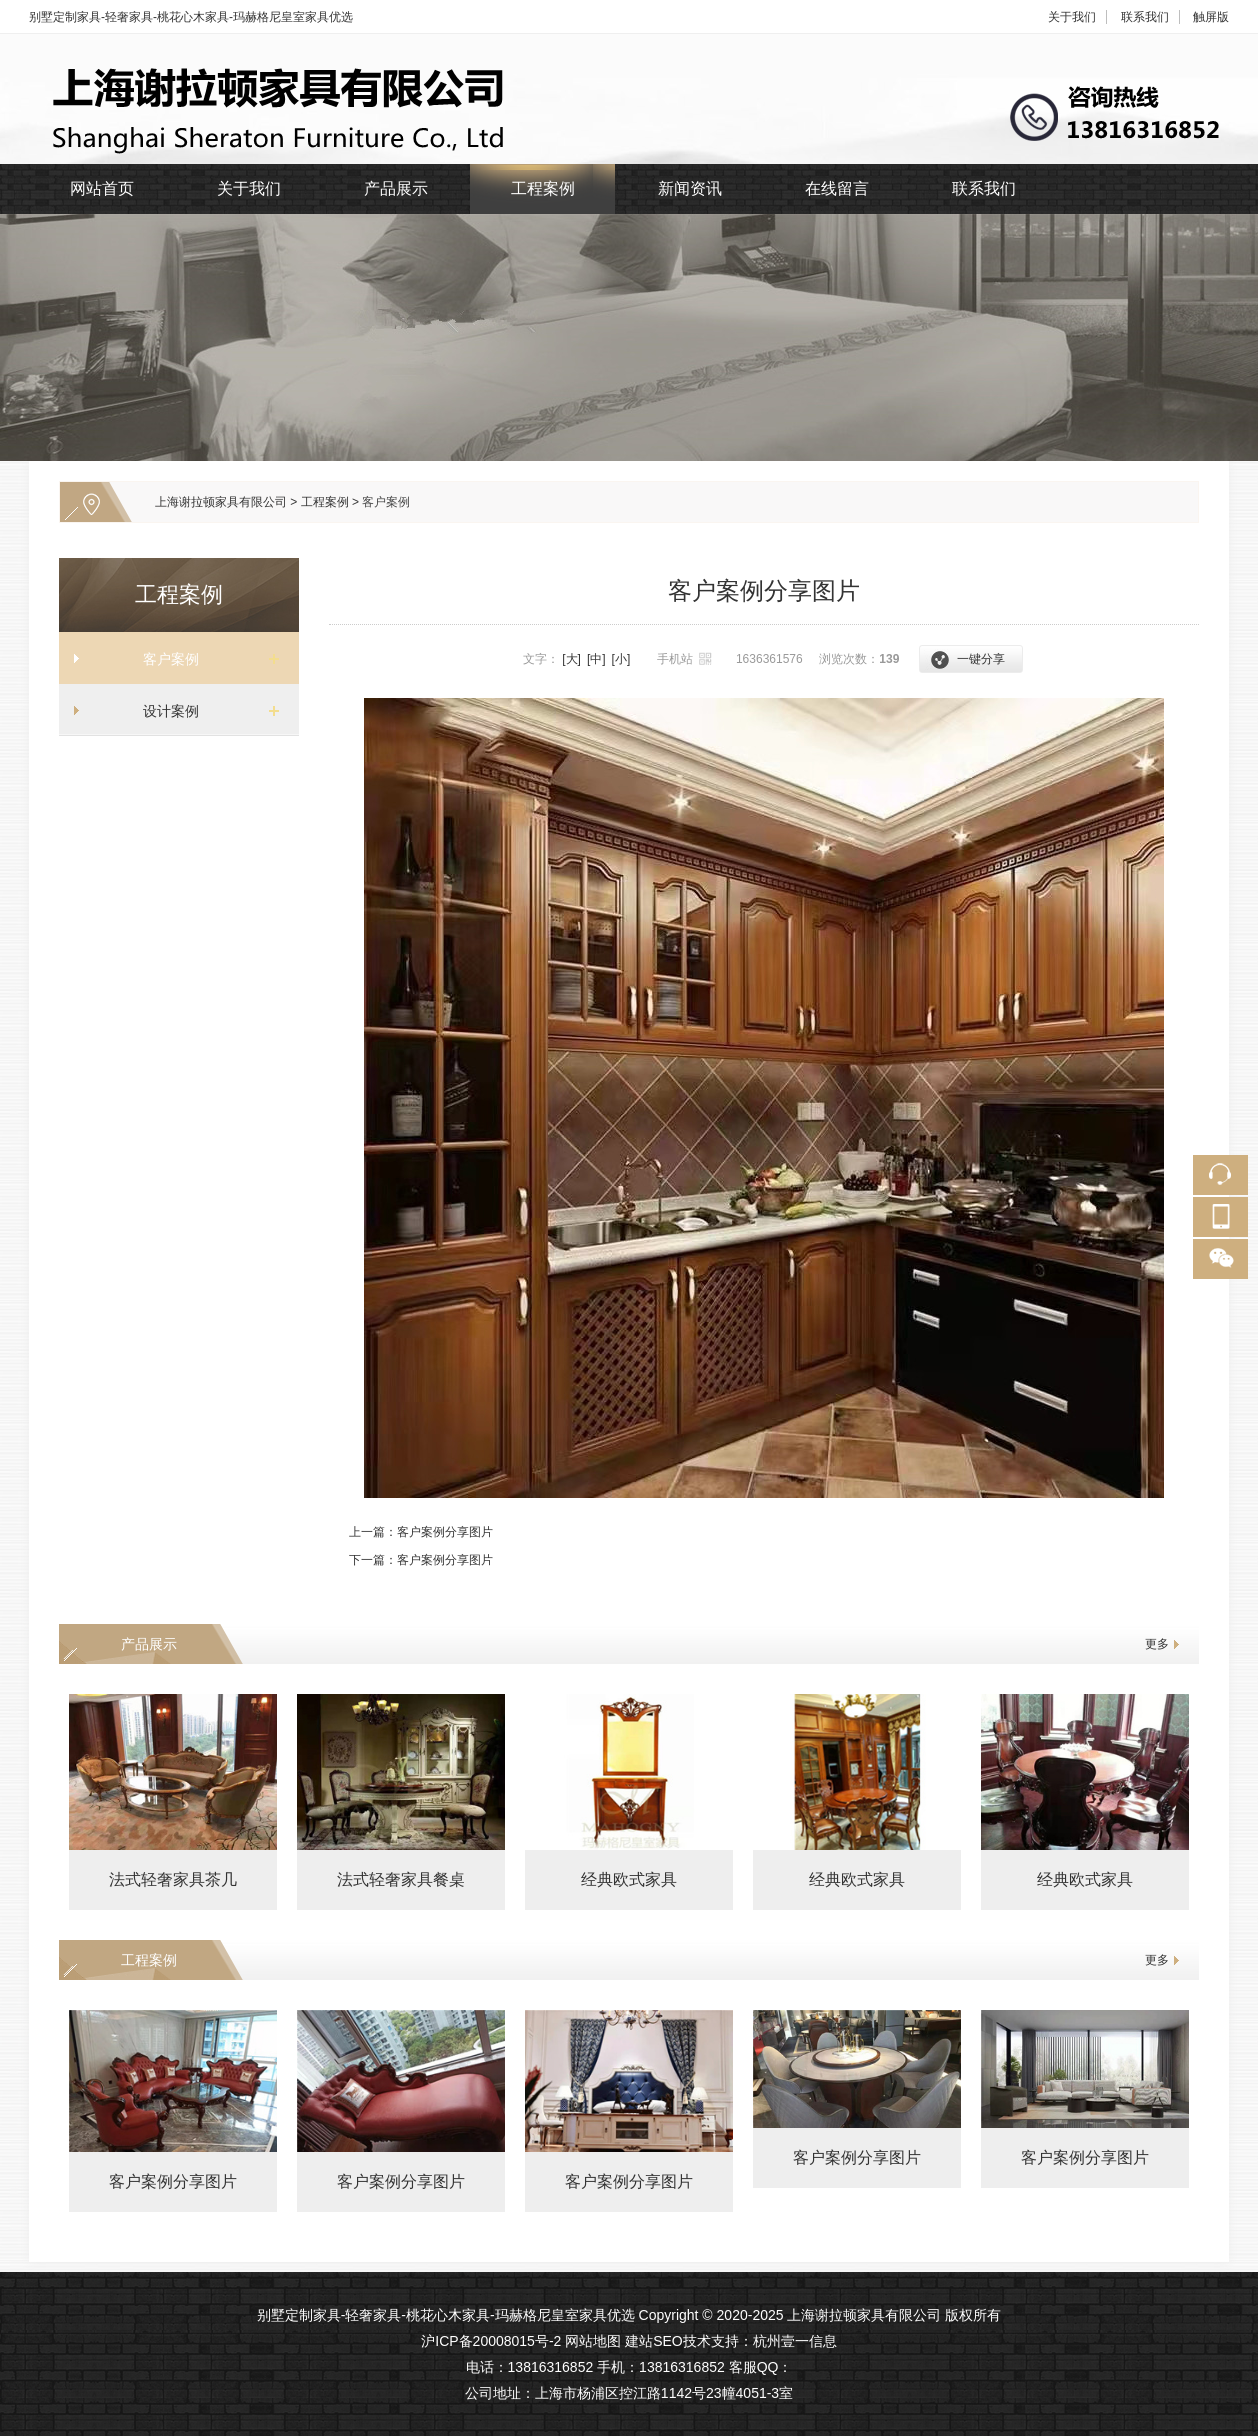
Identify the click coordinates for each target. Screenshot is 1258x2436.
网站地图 (593, 2341)
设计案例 (171, 711)
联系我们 (1145, 17)
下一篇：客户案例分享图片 (421, 1560)
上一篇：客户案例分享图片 (421, 1532)
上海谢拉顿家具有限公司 (221, 502)
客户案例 (386, 502)
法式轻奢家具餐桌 (401, 1879)
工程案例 (543, 188)
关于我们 (1072, 17)
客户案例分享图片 (173, 2181)
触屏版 (1211, 17)
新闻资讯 (690, 188)
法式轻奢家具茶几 (173, 1879)
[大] (571, 659)
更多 (1157, 1644)
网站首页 (102, 188)
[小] (621, 659)
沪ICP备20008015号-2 (491, 2341)
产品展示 (396, 188)
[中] (596, 659)
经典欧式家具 (629, 1879)
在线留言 (837, 188)
